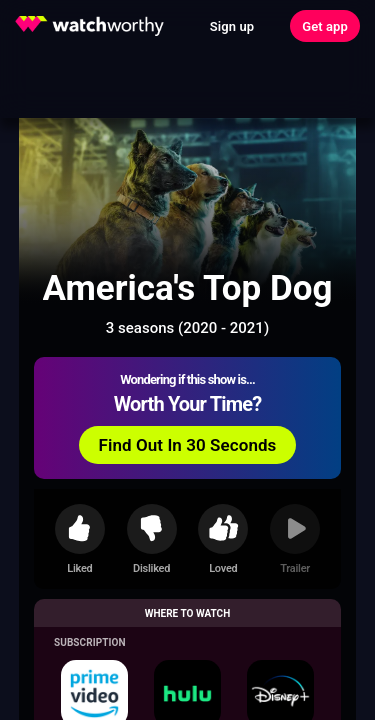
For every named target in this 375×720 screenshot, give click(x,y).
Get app (325, 26)
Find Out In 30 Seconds (188, 445)
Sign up (232, 26)
